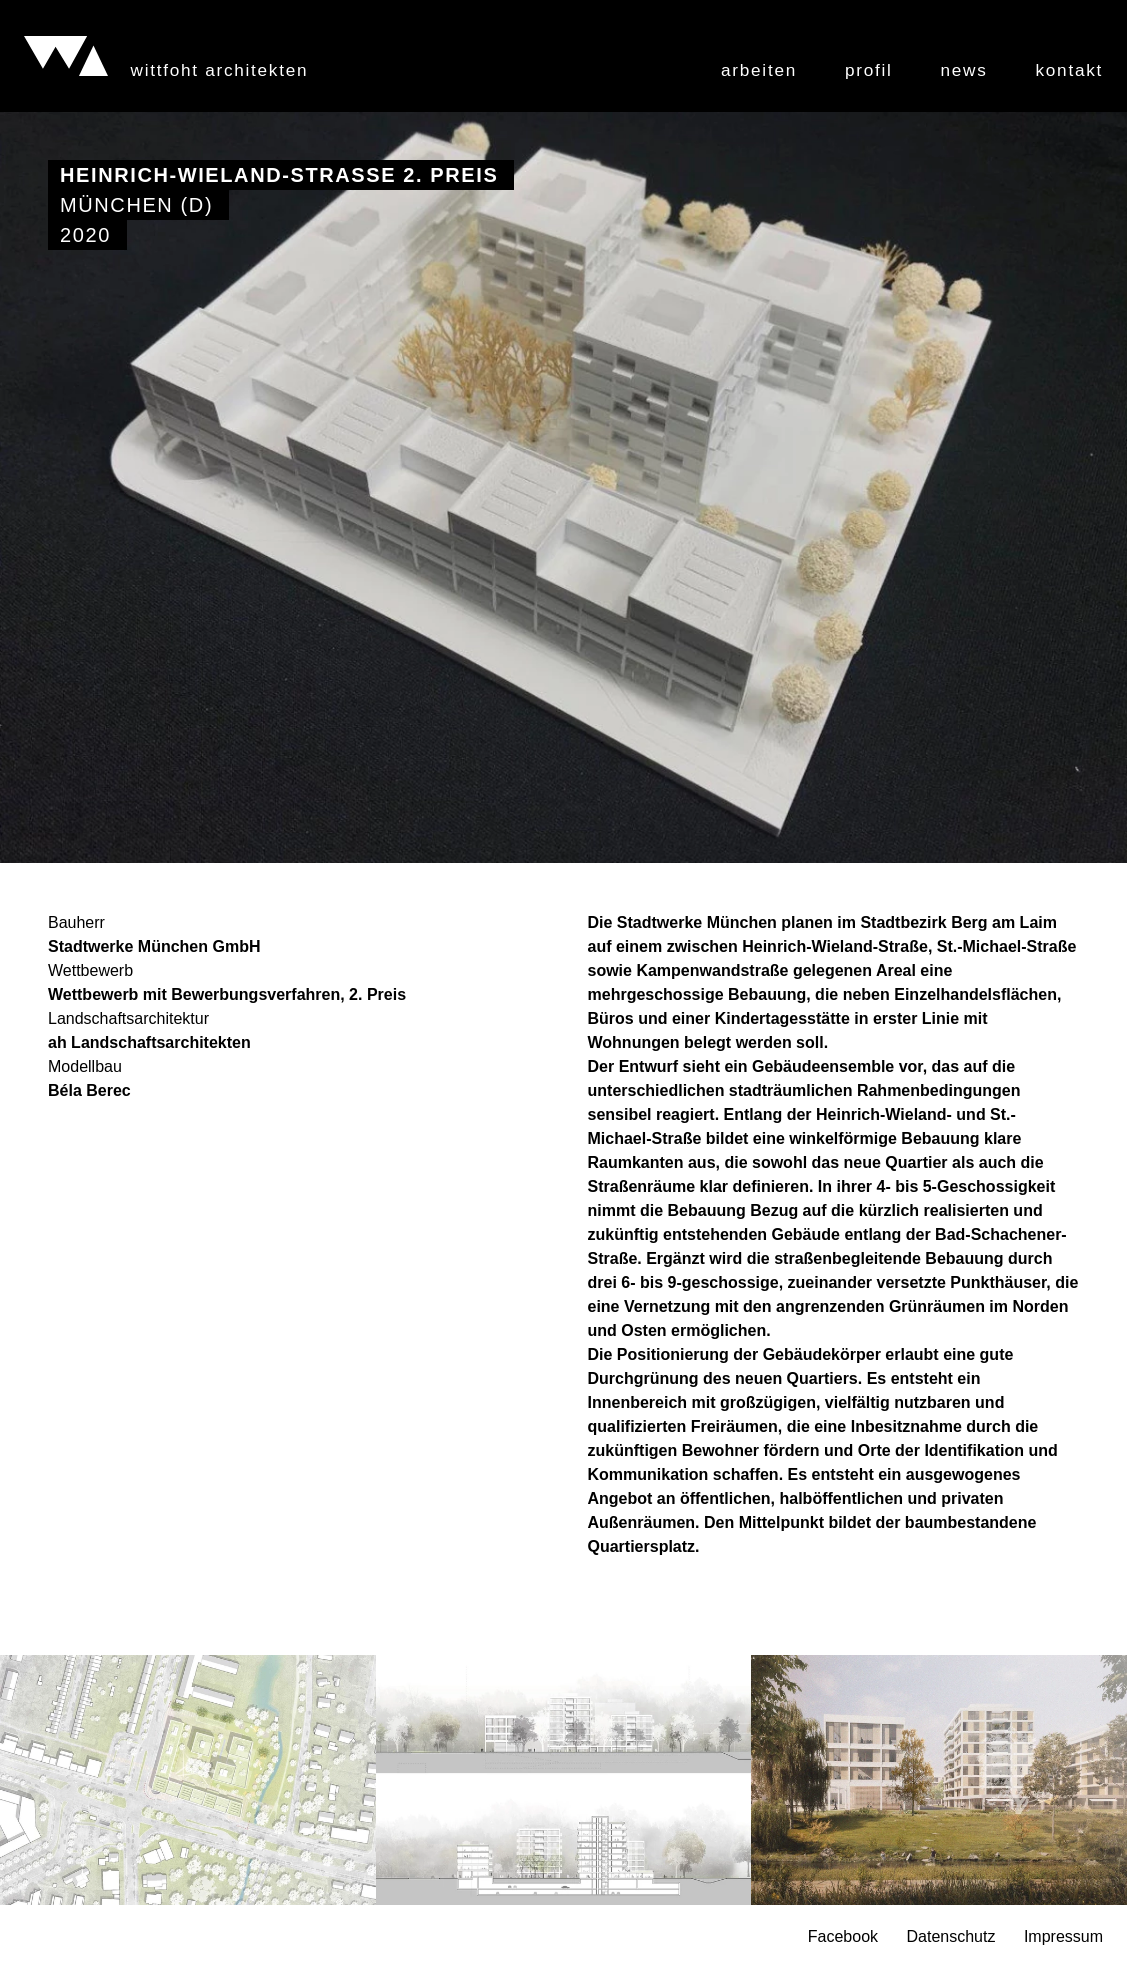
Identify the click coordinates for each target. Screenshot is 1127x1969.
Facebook (843, 1937)
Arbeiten (759, 70)
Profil (869, 70)
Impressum (1063, 1937)
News (964, 70)
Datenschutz (950, 1937)
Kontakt (1069, 70)
